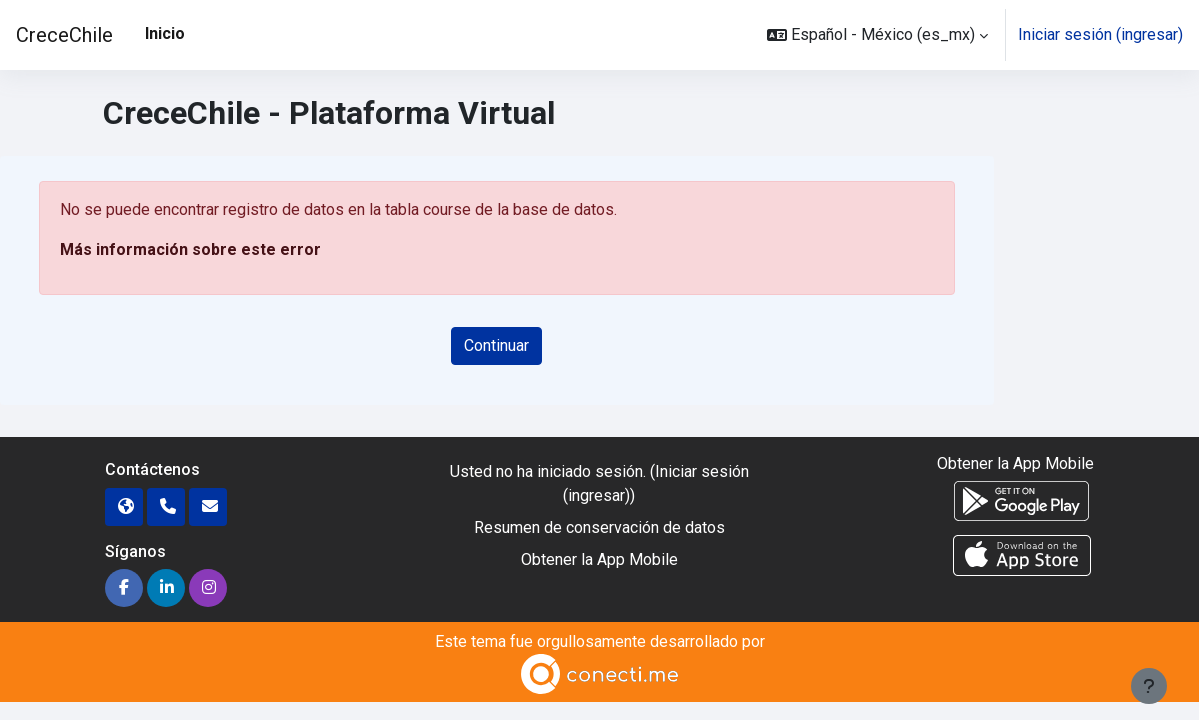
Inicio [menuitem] (165, 33)
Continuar (496, 345)
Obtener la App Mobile (599, 559)
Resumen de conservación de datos (599, 527)
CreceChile (64, 35)
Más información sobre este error (190, 249)
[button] (877, 35)
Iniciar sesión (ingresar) (1100, 34)
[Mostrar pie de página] (1149, 686)
